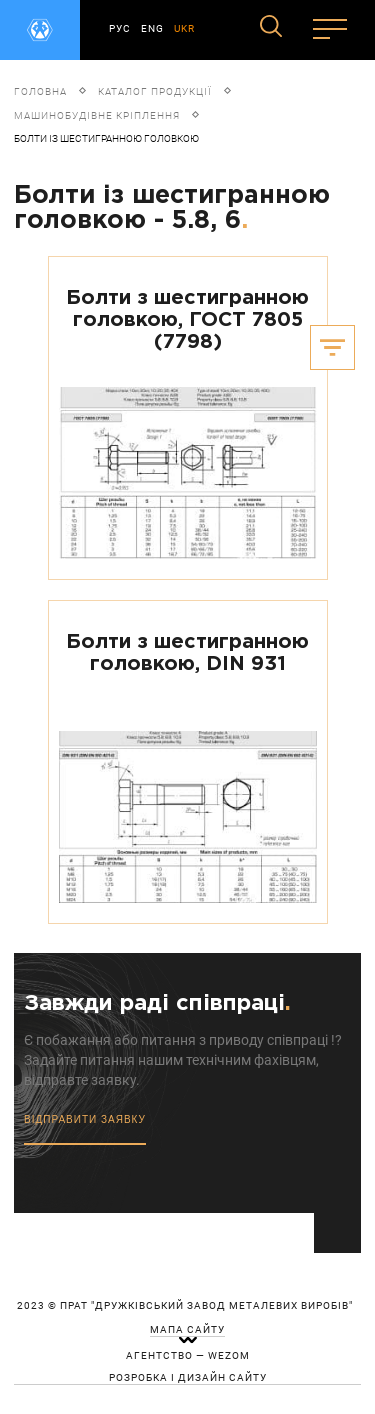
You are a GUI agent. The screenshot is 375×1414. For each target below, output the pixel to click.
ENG (152, 28)
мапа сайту (187, 1330)
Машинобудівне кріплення (97, 115)
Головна (40, 91)
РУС (120, 28)
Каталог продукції (155, 91)
